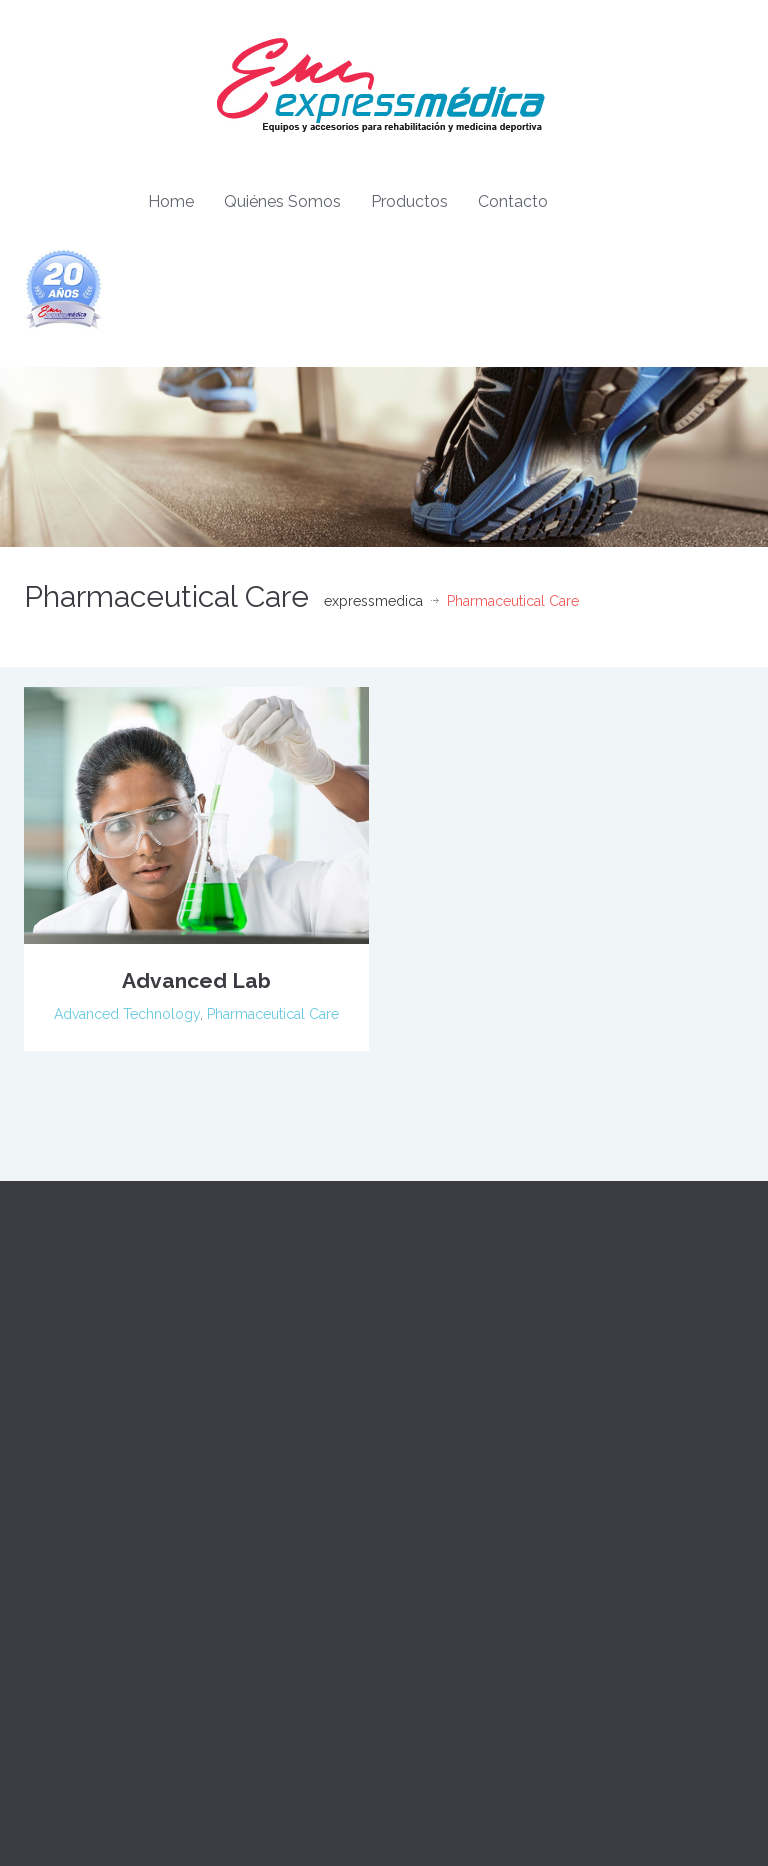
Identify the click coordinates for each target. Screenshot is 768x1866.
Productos (409, 201)
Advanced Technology (127, 1014)
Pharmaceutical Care (273, 1014)
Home (171, 201)
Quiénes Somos (282, 201)
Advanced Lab (196, 980)
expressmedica (373, 601)
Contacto (513, 201)
